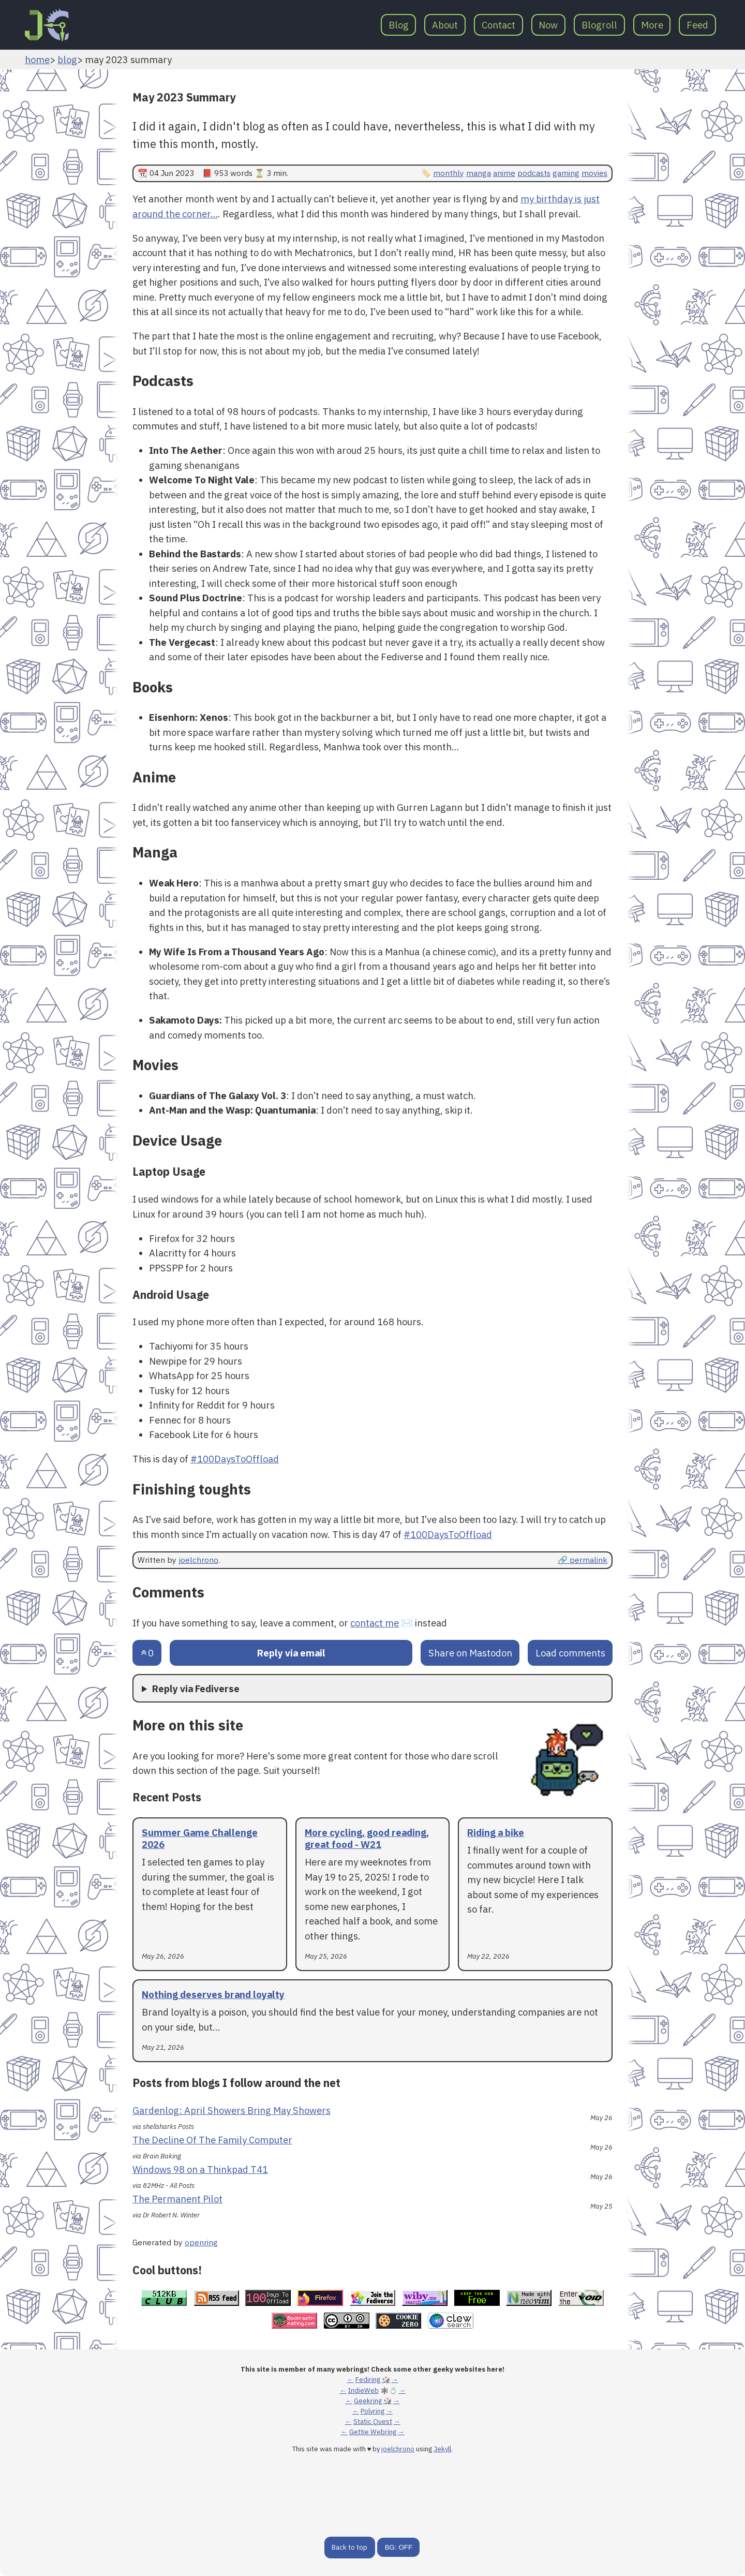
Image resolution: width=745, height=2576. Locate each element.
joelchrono (198, 1560)
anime (504, 173)
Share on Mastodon (470, 1653)
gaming (566, 173)
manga (478, 173)
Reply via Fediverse (196, 1688)
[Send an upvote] (146, 1653)
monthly (448, 173)
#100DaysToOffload (234, 1459)
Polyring (372, 2411)
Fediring (367, 2379)
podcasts (533, 173)
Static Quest (372, 2421)
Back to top (349, 2547)
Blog (399, 25)
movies (594, 173)
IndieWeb (363, 2390)
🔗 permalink (582, 1560)
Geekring (368, 2400)
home (37, 59)
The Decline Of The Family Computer (212, 2140)
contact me (374, 1623)
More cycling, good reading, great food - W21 (367, 1838)
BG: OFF (398, 2547)
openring (201, 2242)
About (445, 25)
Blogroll (599, 25)
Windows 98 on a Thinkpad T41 (200, 2169)
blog (67, 59)
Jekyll (442, 2449)
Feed (697, 25)
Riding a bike (495, 1832)
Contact (498, 25)
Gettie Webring (372, 2431)
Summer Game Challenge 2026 (200, 1838)
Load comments (570, 1653)
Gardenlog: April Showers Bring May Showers (231, 2110)
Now (548, 25)
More (652, 25)
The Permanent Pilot (177, 2199)
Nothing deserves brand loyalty (213, 1994)
